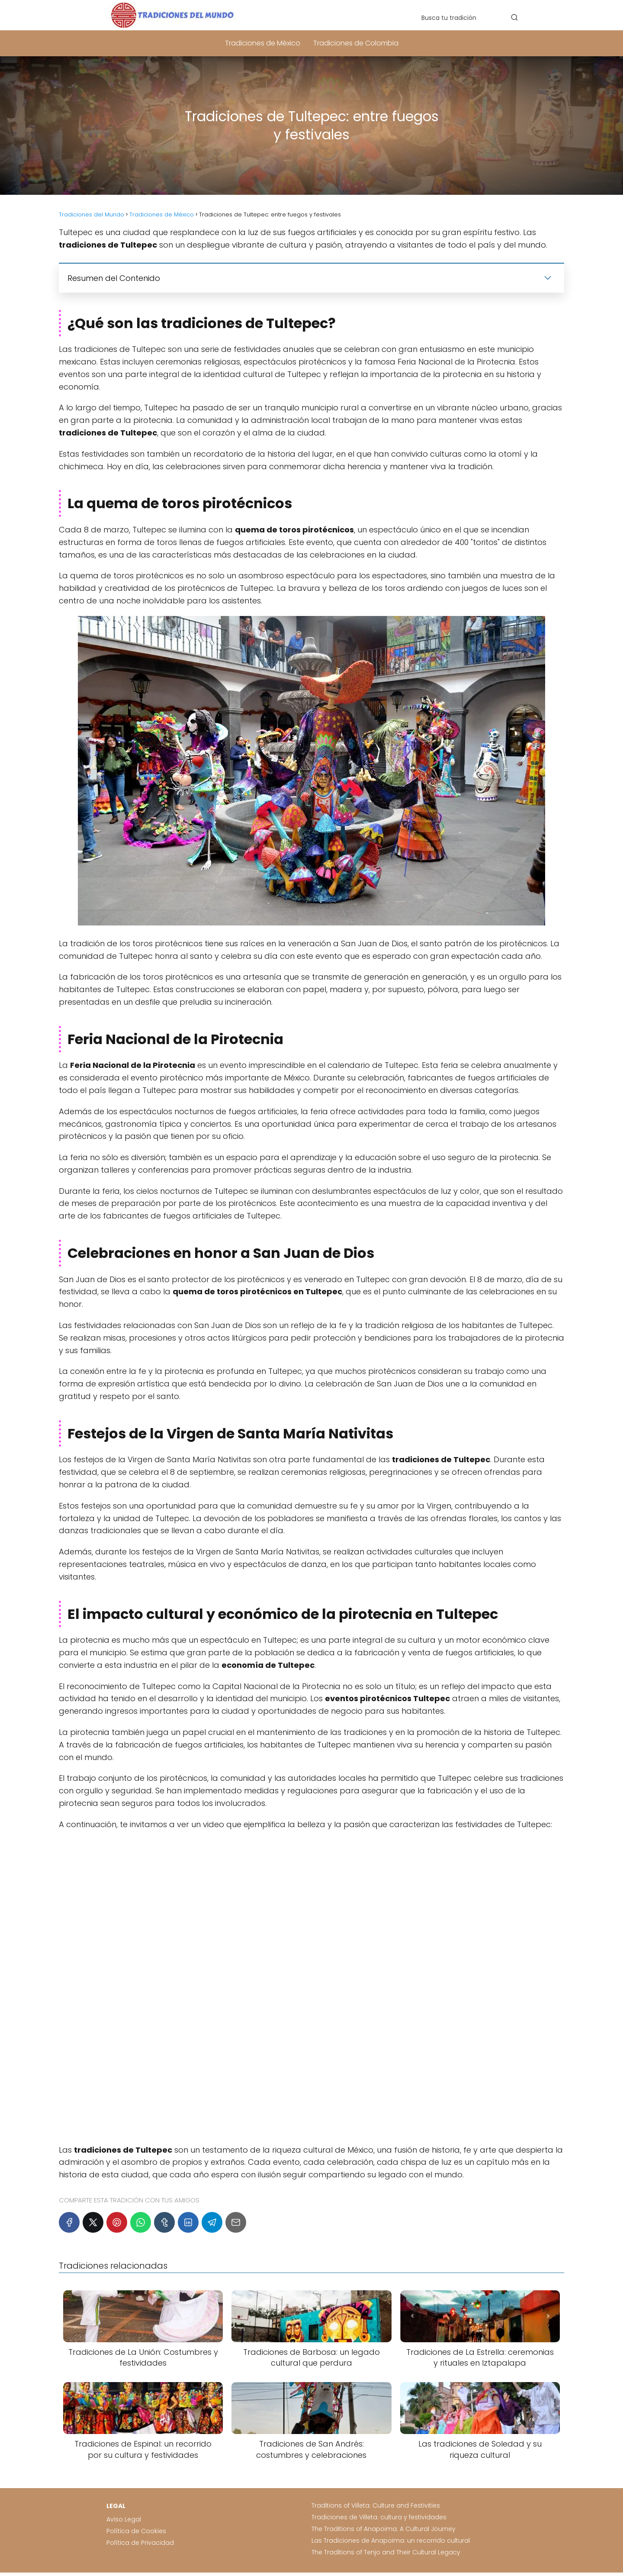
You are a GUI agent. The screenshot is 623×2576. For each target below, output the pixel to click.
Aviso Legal (123, 2519)
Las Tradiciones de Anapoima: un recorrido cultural (391, 2540)
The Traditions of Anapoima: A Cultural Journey (384, 2528)
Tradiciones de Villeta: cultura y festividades (379, 2517)
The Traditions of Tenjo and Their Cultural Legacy (386, 2552)
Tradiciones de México (262, 43)
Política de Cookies (136, 2531)
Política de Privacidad (140, 2542)
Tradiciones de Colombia (355, 43)
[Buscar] (514, 17)
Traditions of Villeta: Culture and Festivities (376, 2505)
